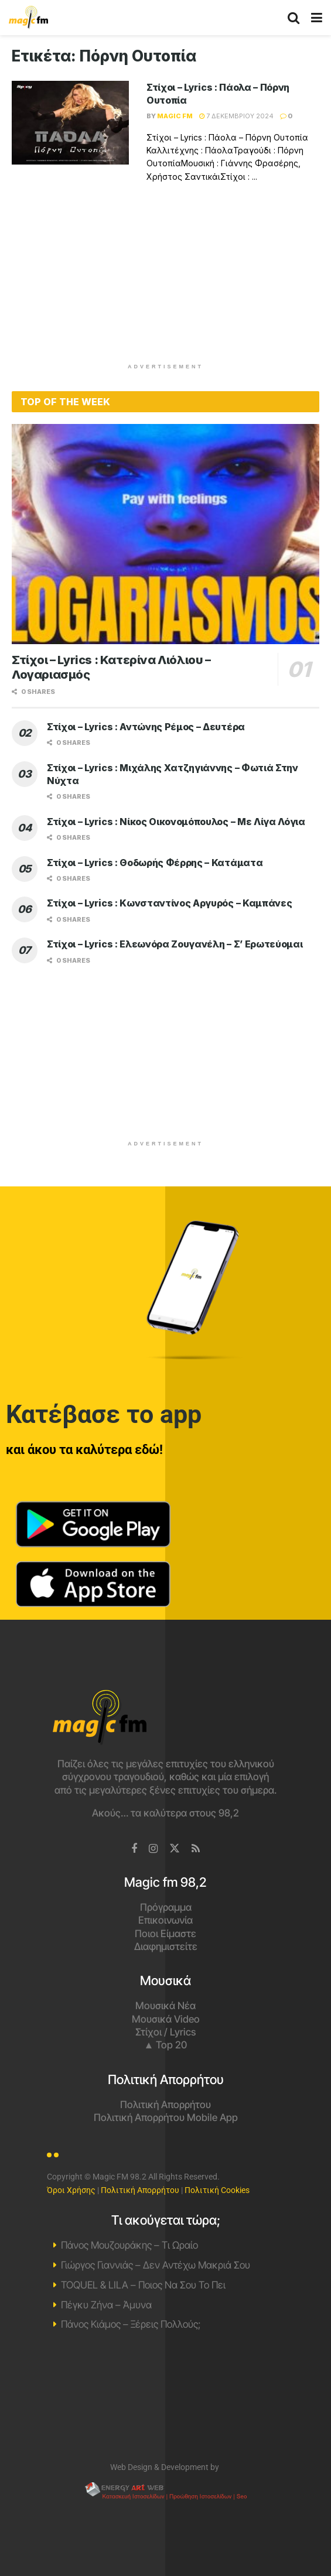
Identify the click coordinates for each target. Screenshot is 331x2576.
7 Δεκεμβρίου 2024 (236, 116)
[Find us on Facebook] (134, 1849)
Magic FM (175, 116)
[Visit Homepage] (28, 17)
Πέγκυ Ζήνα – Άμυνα (106, 2305)
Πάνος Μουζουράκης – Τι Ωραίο (129, 2245)
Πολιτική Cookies (217, 2190)
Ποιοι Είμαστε (165, 1933)
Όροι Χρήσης (71, 2190)
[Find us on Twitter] (174, 1849)
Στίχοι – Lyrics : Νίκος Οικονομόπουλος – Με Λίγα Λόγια (176, 821)
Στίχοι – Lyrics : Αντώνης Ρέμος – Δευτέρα (146, 727)
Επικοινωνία (165, 1920)
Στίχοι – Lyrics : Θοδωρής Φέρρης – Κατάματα (154, 862)
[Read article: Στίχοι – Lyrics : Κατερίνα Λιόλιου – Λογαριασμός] (165, 534)
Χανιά (165, 2399)
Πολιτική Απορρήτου (165, 2104)
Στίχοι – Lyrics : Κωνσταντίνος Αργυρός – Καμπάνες (169, 903)
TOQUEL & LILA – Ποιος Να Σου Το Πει (143, 2285)
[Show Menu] (316, 17)
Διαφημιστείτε (165, 1946)
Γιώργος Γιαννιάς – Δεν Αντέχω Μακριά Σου (155, 2265)
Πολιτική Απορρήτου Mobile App (166, 2117)
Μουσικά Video (166, 2019)
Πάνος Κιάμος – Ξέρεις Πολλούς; (130, 2324)
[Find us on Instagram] (153, 1849)
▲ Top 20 (165, 2045)
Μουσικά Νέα (165, 2005)
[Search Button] (293, 17)
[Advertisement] (166, 280)
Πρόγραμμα (166, 1907)
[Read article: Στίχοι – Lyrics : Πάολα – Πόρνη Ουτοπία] (70, 123)
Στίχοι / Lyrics (165, 2032)
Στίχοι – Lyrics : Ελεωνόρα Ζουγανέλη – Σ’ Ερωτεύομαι (174, 944)
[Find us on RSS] (196, 1849)
